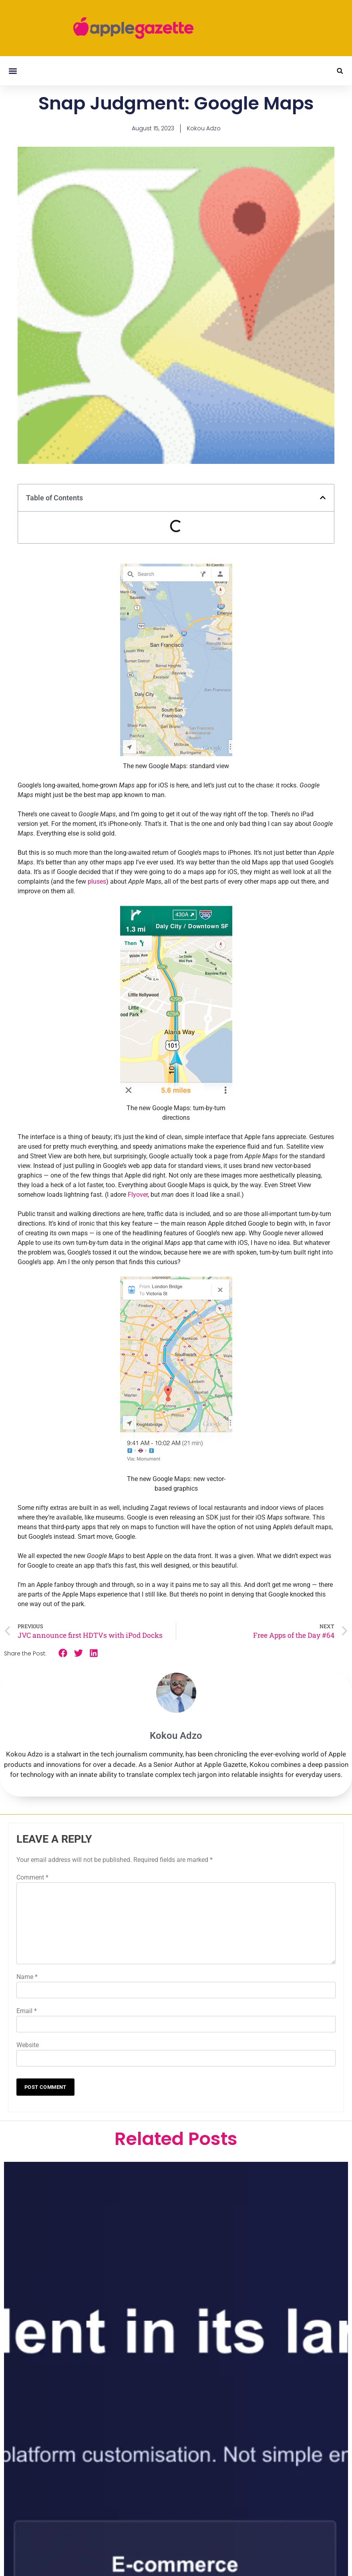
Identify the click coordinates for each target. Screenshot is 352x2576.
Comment (32, 1877)
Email (26, 2011)
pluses (97, 881)
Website (27, 2045)
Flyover (138, 1194)
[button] (12, 70)
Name (27, 1977)
